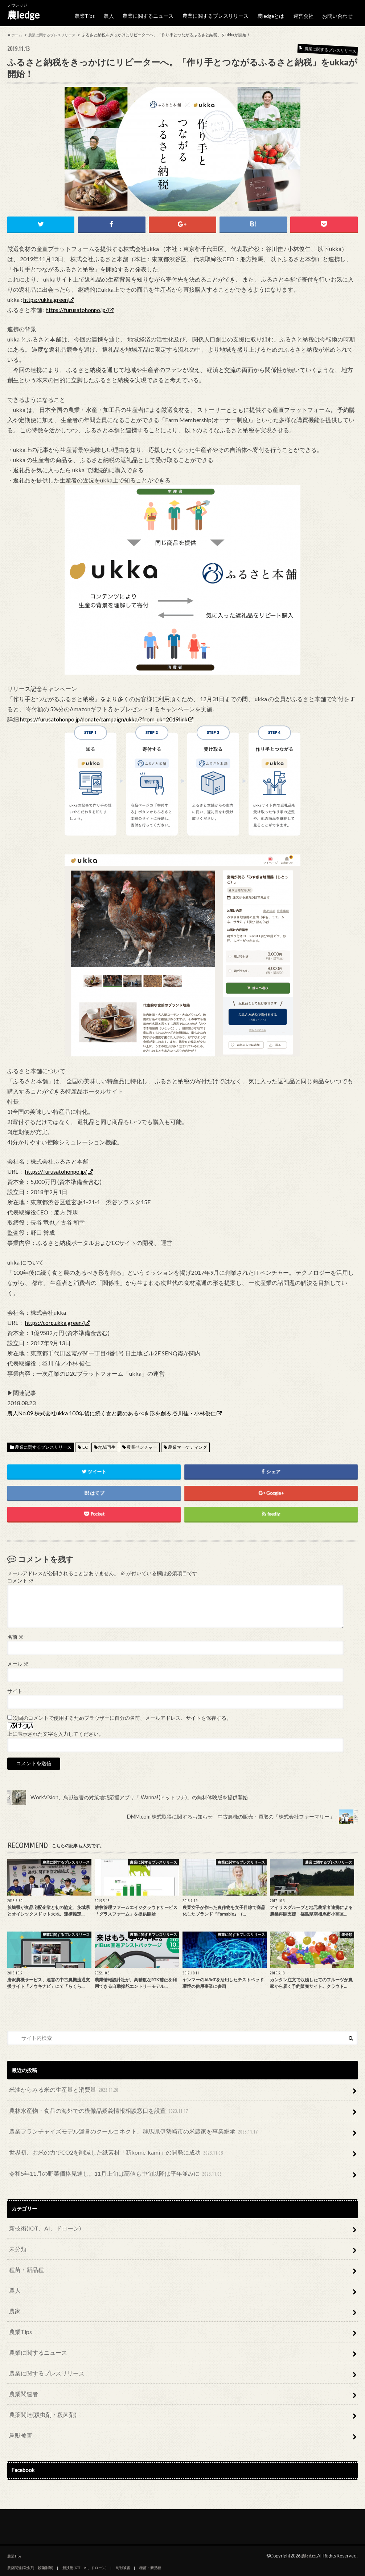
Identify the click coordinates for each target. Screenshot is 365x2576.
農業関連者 (21, 2360)
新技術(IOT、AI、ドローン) (40, 2210)
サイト (14, 1685)
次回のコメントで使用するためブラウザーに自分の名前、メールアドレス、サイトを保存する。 (122, 1712)
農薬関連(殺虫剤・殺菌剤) (38, 2378)
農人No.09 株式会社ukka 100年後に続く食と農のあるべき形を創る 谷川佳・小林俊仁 (117, 1407)
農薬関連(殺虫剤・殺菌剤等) (30, 2529)
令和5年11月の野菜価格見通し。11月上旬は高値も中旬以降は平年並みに (104, 2158)
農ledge (23, 15)
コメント (20, 1575)
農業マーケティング (187, 1441)
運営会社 (305, 13)
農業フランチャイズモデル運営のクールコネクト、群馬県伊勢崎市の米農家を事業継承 (119, 2120)
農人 (119, 13)
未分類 (16, 2229)
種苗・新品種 (24, 2248)
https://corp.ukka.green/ (55, 1316)
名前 (15, 1631)
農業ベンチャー (142, 1441)
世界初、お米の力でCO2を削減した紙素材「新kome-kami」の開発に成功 (104, 2139)
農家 (14, 2285)
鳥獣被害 (19, 2397)
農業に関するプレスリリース (221, 13)
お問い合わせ (339, 13)
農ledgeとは (274, 13)
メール (18, 1658)
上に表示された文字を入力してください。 (55, 1728)
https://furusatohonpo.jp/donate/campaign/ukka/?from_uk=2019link (105, 713)
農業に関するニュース (157, 13)
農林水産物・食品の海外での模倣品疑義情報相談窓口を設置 (89, 2102)
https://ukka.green (46, 293)
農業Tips (96, 13)
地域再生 (107, 1441)
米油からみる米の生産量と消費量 (58, 2083)
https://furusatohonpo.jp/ (77, 303)
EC (85, 1441)
